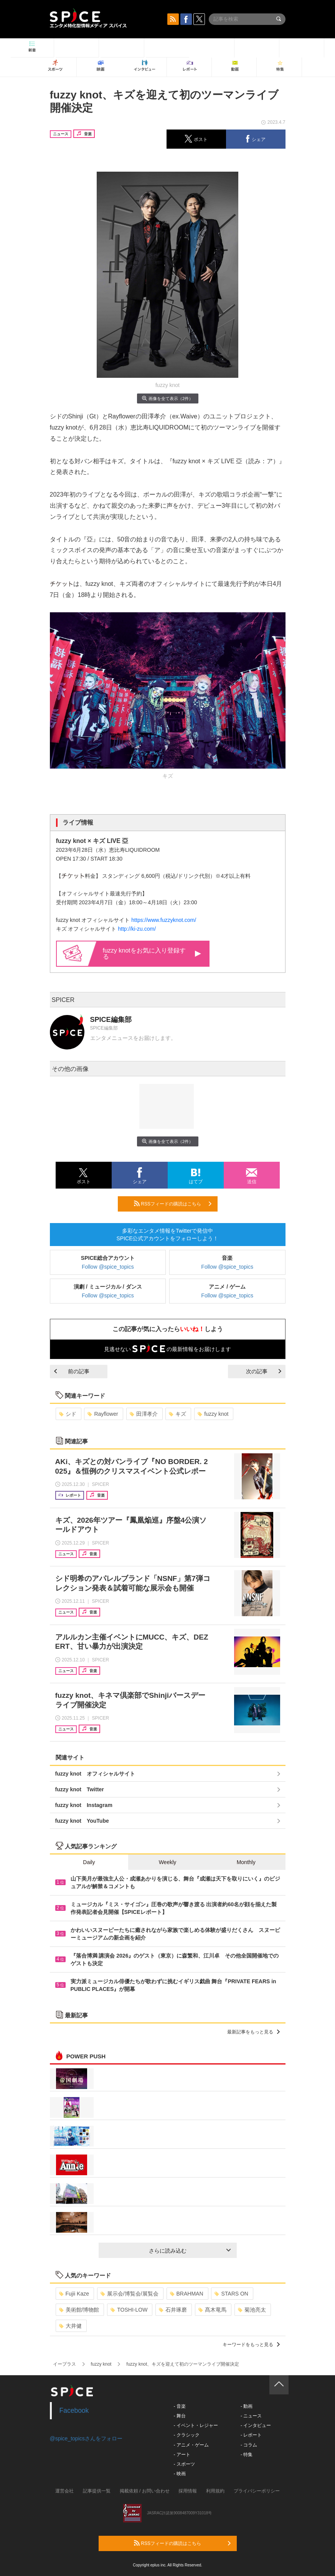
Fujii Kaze (74, 2294)
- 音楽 (180, 2406)
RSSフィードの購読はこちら (172, 1203)
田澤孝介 (144, 1414)
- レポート (251, 2435)
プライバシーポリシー (257, 2491)
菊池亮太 (252, 2310)
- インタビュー (256, 2425)
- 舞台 (180, 2416)
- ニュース (251, 2416)
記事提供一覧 (97, 2491)
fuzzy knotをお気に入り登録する (152, 953)
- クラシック (187, 2435)
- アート (182, 2454)
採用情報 (187, 2491)
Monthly (246, 1862)
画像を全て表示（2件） (167, 398)
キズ (177, 1414)
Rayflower (102, 1414)
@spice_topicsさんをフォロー (86, 2438)
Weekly (168, 1862)
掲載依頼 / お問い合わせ (145, 2491)
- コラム (249, 2445)
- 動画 (246, 2406)
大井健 (70, 2326)
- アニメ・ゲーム (191, 2445)
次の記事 (263, 1371)
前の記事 (71, 1371)
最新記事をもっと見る (253, 2032)
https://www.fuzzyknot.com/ (163, 920)
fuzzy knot (213, 1414)
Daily (89, 1862)
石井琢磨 (173, 2310)
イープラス (64, 2364)
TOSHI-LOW (129, 2310)
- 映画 (180, 2473)
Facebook (74, 2410)
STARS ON (231, 2294)
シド (67, 1414)
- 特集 (246, 2454)
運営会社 (64, 2491)
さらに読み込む (190, 2251)
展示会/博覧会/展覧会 (129, 2294)
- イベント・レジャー (196, 2425)
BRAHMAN (186, 2294)
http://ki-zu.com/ (137, 929)
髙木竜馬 (212, 2310)
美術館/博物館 (79, 2310)
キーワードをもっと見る (251, 2344)
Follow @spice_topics (108, 1267)
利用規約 (215, 2491)
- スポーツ (184, 2464)
